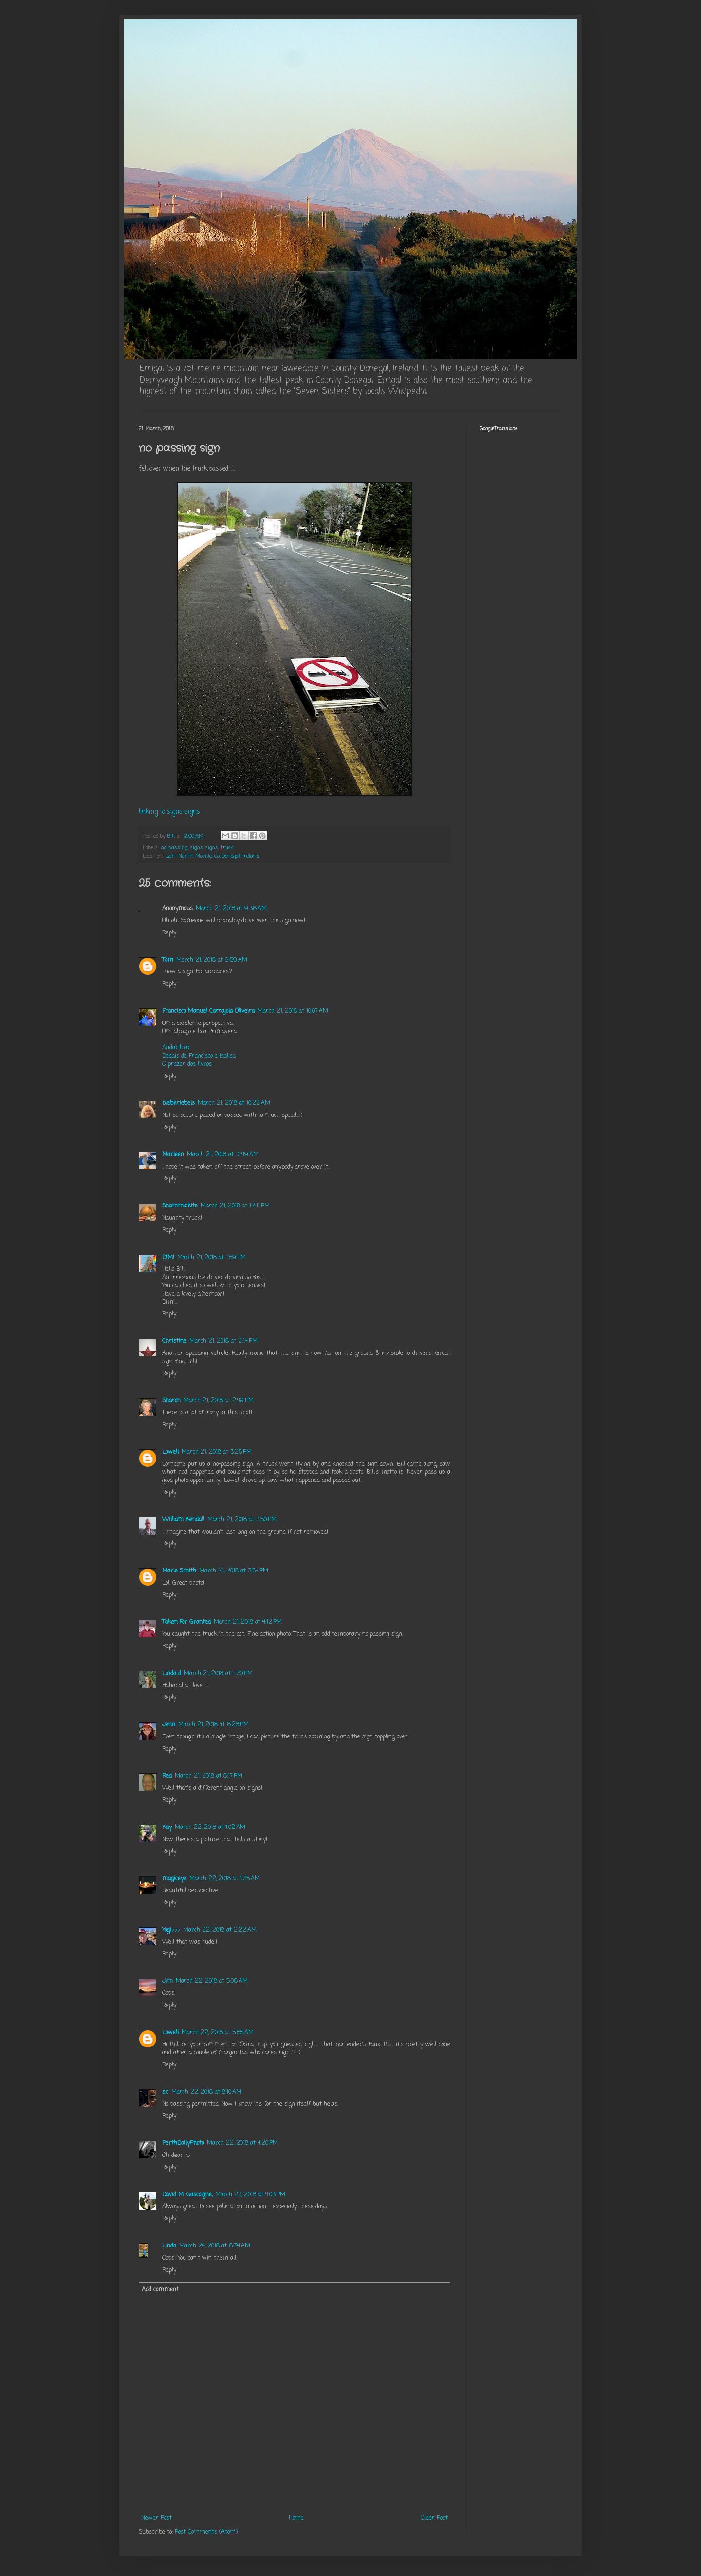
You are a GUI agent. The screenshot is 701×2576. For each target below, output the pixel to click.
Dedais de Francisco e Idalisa (199, 1056)
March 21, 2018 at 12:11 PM (235, 1206)
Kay (167, 1827)
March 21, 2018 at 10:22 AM (234, 1103)
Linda (169, 2246)
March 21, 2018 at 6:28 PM (213, 1724)
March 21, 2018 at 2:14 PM (223, 1341)
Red (167, 1776)
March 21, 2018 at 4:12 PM (248, 1622)
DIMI (168, 1257)
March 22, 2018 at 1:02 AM (210, 1827)
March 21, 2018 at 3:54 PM (233, 1571)
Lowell (170, 1452)
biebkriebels (178, 1103)
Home (296, 2518)
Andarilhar (176, 1047)
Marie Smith (179, 1571)
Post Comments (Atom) (206, 2532)
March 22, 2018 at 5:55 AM (218, 2032)
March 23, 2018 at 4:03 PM (250, 2195)
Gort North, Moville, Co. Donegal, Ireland (212, 856)
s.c (165, 2092)
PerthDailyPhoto (183, 2143)
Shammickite (180, 1206)
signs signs (204, 848)
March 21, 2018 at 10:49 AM (222, 1155)
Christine (174, 1341)
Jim (167, 1981)
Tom (167, 960)
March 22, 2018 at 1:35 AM (224, 1878)
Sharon (171, 1400)
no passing (174, 848)
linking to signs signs (169, 812)
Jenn (168, 1724)
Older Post (434, 2518)
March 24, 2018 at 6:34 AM (214, 2246)
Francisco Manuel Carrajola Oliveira (208, 1011)
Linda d (171, 1673)
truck (227, 848)
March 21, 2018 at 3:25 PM (217, 1452)
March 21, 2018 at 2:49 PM (219, 1400)
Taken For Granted (186, 1622)
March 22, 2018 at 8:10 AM (206, 2092)
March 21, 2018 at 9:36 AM (231, 908)
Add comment (160, 2289)
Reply (169, 933)
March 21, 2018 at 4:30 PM (218, 1673)
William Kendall (183, 1520)
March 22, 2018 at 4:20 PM (242, 2143)
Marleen (173, 1155)
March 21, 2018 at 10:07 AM (293, 1011)
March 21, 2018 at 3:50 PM (242, 1520)
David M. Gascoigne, (187, 2195)
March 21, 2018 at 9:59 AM (211, 960)
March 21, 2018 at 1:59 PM (211, 1257)
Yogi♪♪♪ (171, 1930)
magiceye (174, 1878)
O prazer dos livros (187, 1064)
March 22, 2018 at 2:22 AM (220, 1930)
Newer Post (156, 2518)
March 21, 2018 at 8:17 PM (208, 1776)
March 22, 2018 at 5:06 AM (212, 1981)
